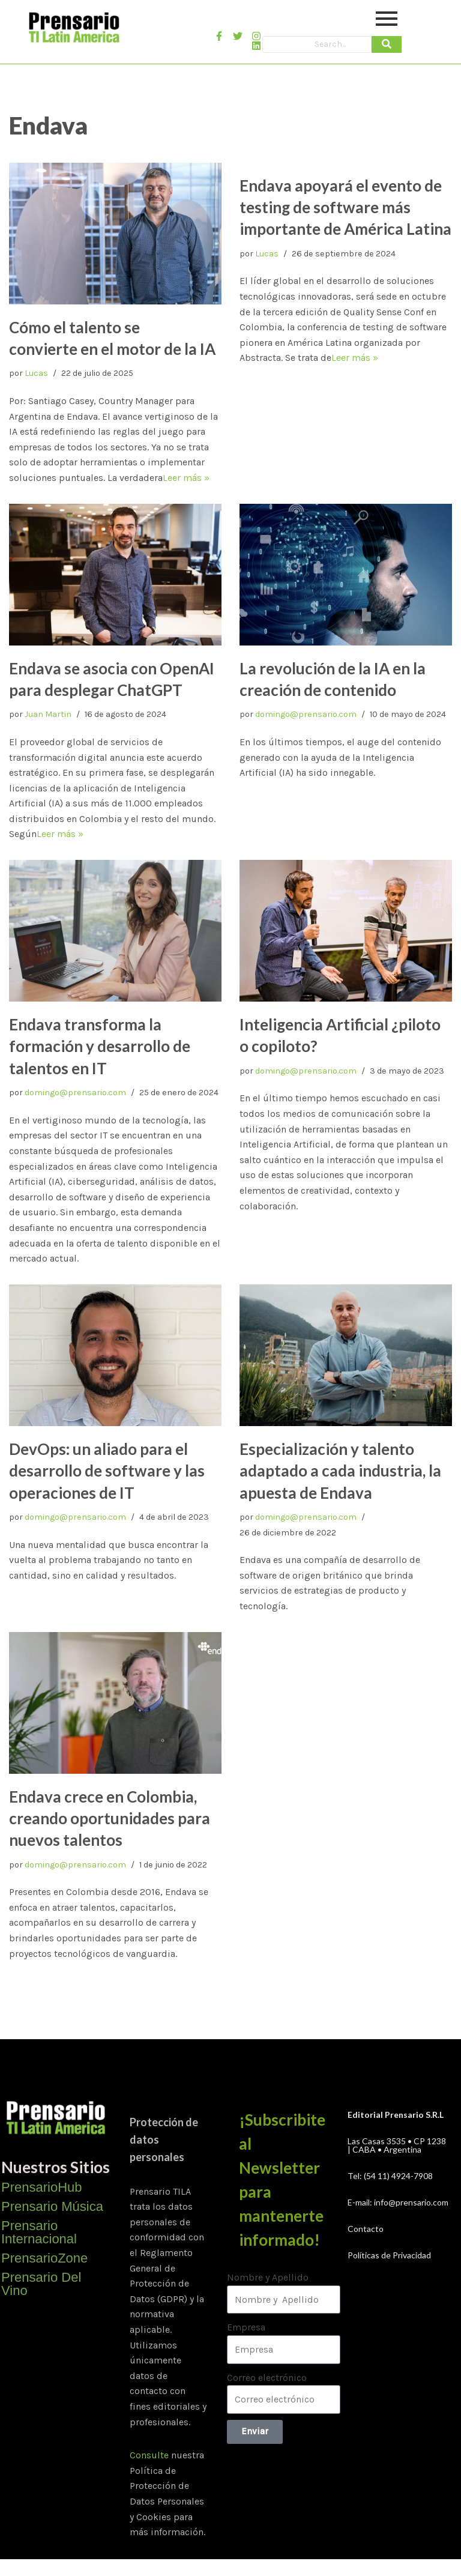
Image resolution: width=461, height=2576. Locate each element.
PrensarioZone (44, 2258)
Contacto (366, 2229)
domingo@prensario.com (306, 714)
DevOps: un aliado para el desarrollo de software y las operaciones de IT (107, 1470)
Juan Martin (48, 714)
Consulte (149, 2455)
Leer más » (186, 477)
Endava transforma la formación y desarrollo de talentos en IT (99, 1046)
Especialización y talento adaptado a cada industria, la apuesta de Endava (340, 1470)
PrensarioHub (41, 2187)
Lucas (36, 373)
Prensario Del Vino (41, 2284)
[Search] (317, 44)
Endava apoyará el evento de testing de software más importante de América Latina (345, 207)
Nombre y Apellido (268, 2277)
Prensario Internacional (39, 2232)
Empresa (246, 2327)
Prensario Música (52, 2206)
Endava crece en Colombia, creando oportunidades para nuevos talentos (109, 1818)
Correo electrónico (267, 2377)
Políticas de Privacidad (389, 2255)
